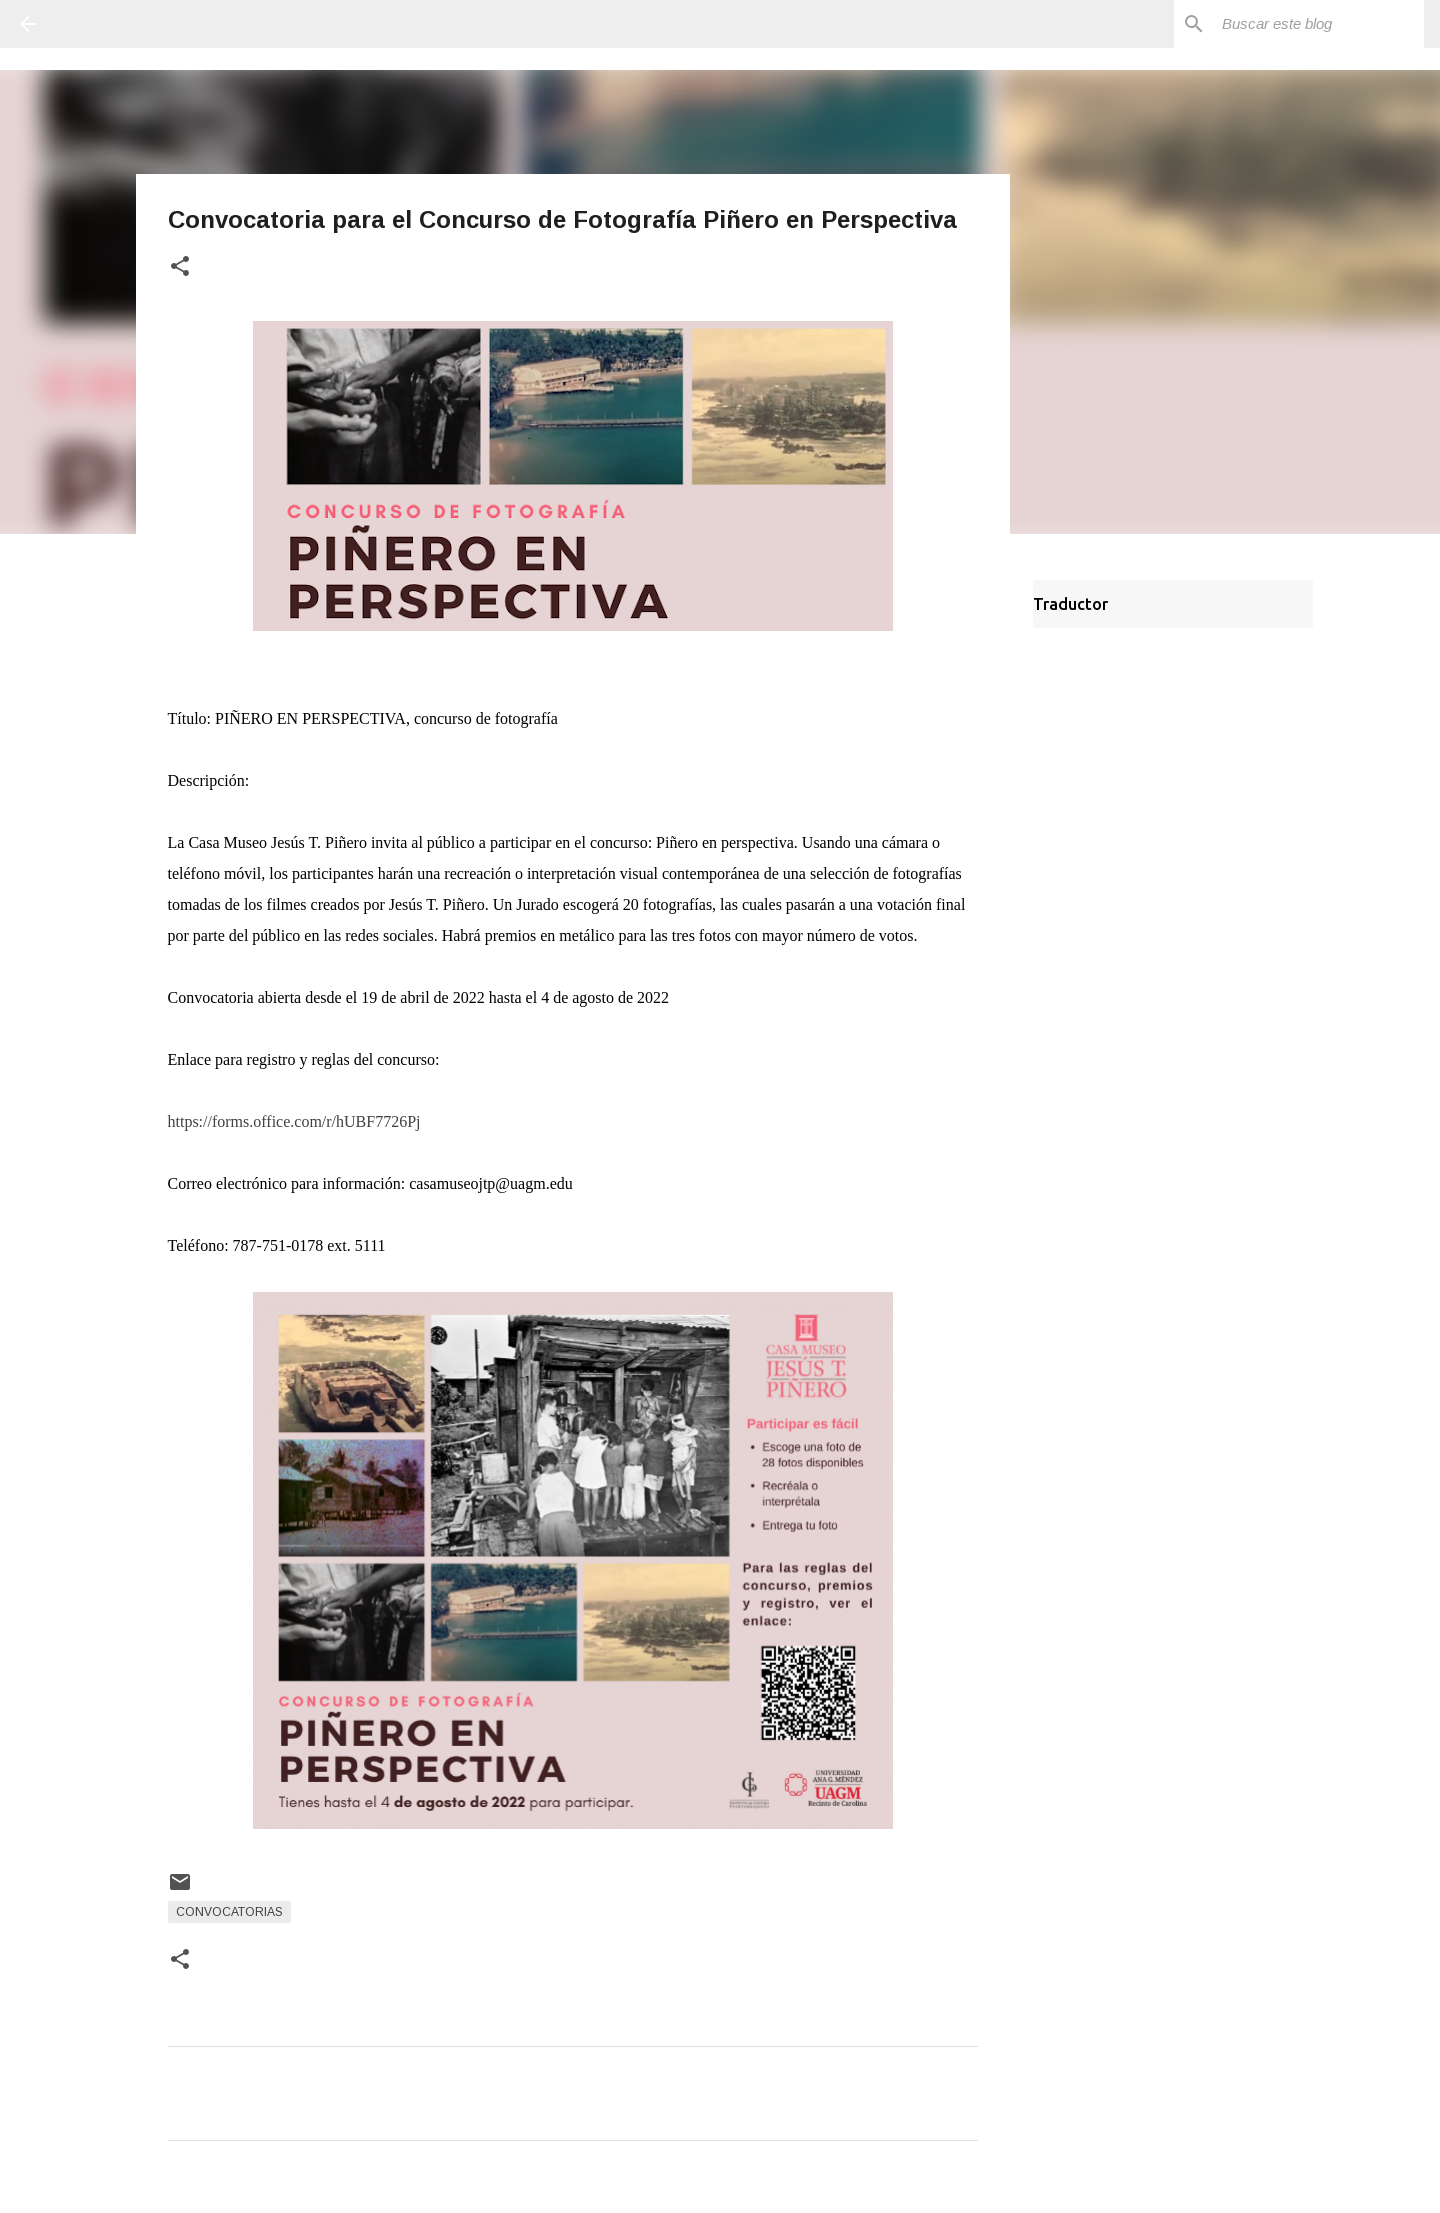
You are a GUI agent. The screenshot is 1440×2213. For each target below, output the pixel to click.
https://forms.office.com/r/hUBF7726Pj (294, 1121)
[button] (180, 267)
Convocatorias (229, 1912)
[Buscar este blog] (1319, 24)
